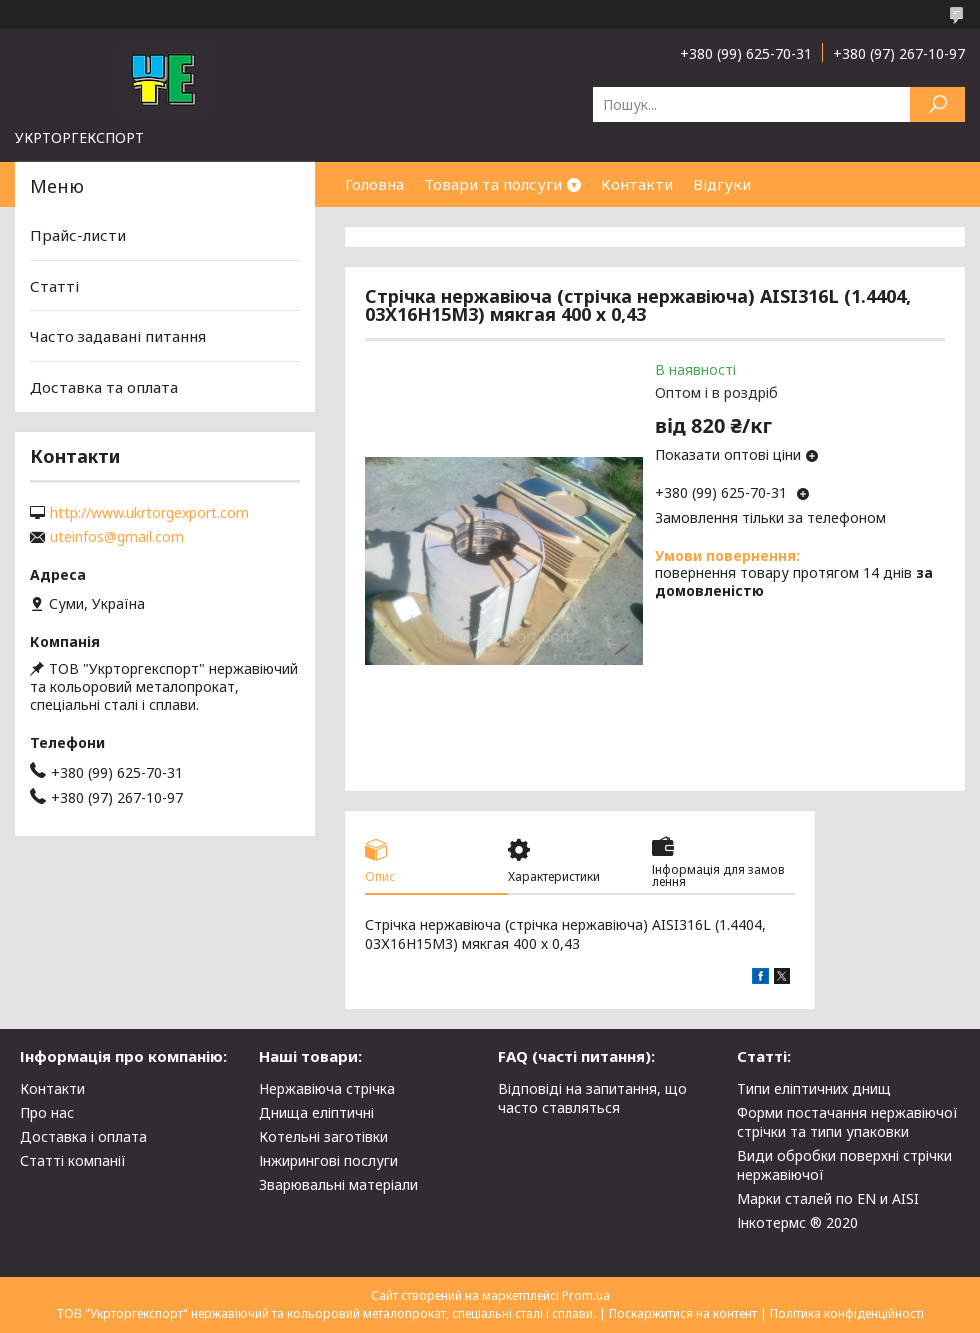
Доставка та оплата (104, 387)
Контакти (637, 184)
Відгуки (722, 184)
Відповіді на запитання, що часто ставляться (592, 1098)
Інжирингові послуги (328, 1160)
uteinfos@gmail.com (117, 537)
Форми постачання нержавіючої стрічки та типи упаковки (847, 1122)
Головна (374, 184)
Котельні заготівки (323, 1136)
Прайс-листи (78, 235)
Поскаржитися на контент (683, 1313)
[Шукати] (937, 104)
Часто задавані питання (118, 336)
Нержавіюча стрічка (327, 1088)
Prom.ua (586, 1295)
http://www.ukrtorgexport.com (149, 513)
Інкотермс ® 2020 (797, 1222)
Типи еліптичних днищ (814, 1088)
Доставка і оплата (83, 1136)
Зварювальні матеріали (338, 1184)
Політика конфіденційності (847, 1313)
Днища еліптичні (316, 1112)
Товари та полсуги (493, 184)
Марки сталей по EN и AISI (828, 1198)
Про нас (47, 1112)
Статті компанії (73, 1160)
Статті (54, 286)
